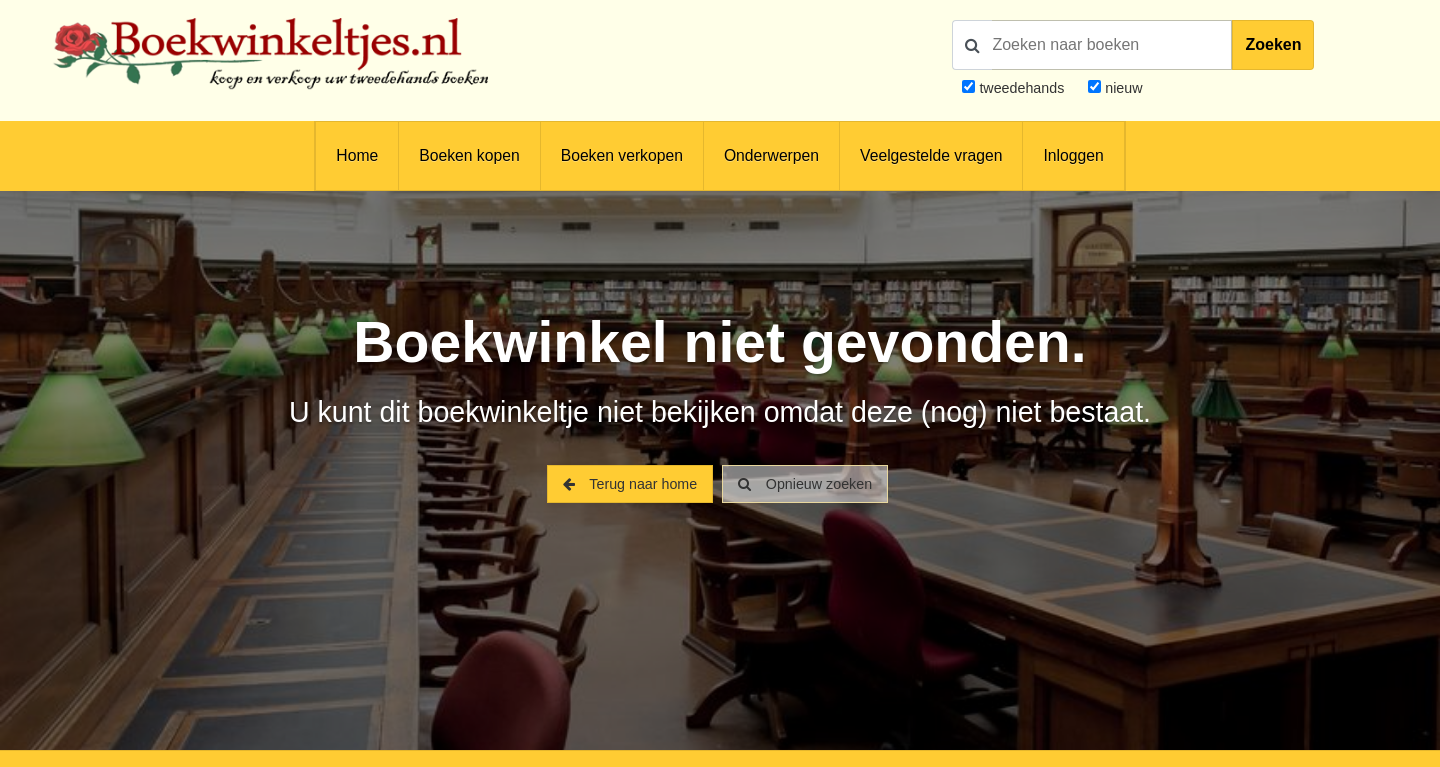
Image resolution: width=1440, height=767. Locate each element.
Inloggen (1073, 155)
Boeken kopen (469, 155)
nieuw (1121, 88)
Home (357, 155)
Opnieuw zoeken (805, 484)
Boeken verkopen (622, 155)
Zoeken (1273, 44)
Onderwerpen (771, 155)
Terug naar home (630, 484)
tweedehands (1021, 88)
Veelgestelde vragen (931, 155)
